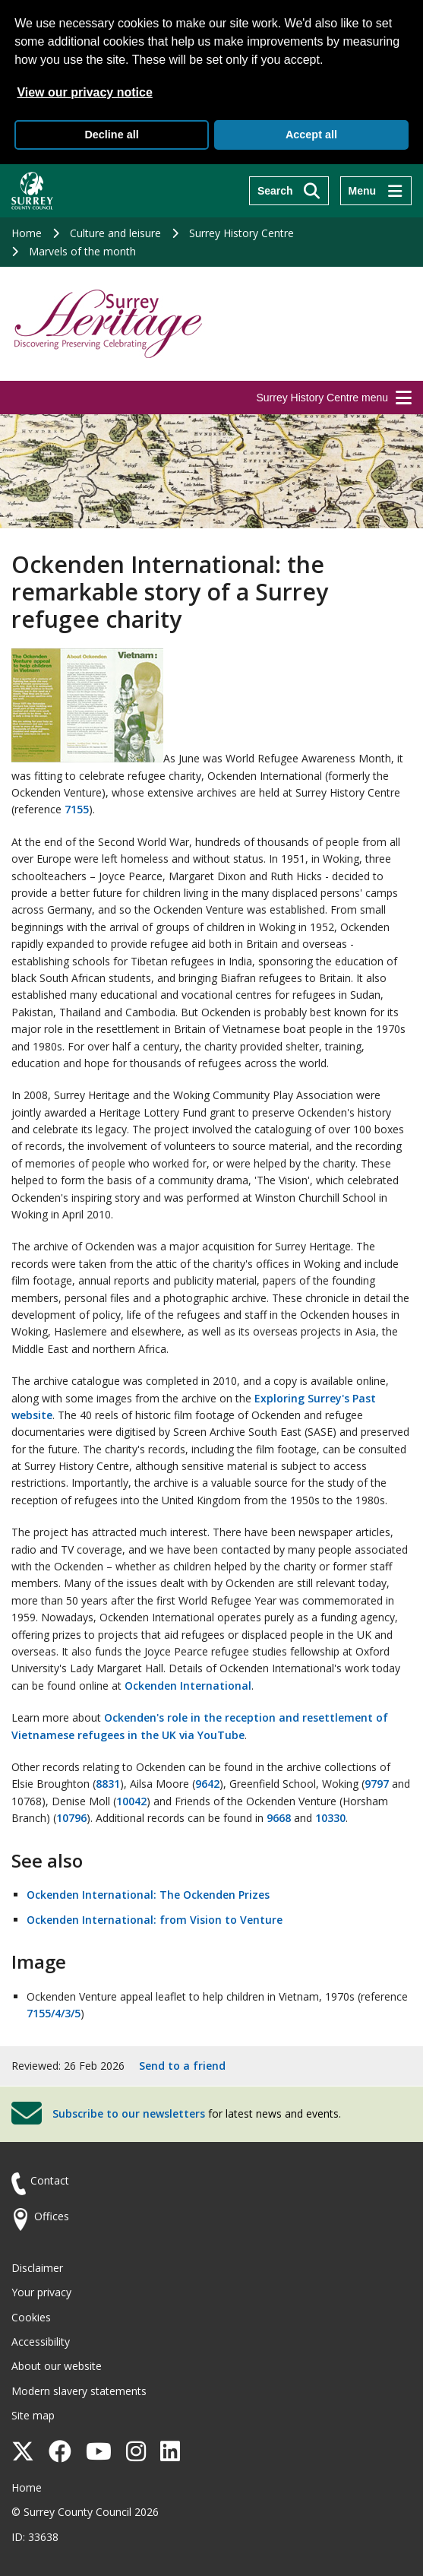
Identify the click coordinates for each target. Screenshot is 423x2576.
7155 (77, 809)
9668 (279, 1818)
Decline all (111, 134)
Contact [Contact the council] (49, 2180)
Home (26, 233)
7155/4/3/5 (53, 2013)
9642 (207, 1783)
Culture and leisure (115, 233)
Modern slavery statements (79, 2391)
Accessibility (40, 2341)
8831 (108, 1783)
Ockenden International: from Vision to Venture (155, 1919)
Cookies (31, 2317)
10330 (330, 1818)
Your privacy (41, 2292)
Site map (33, 2415)
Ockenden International (188, 1685)
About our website (56, 2366)
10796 (71, 1818)
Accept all (311, 134)
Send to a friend (182, 2065)
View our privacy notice (84, 92)
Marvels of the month (82, 251)
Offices (51, 2216)
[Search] (289, 190)
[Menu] (376, 190)
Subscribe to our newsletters (128, 2113)
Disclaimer (37, 2268)
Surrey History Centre (241, 233)
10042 (131, 1801)
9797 (377, 1783)
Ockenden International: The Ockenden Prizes (148, 1894)
